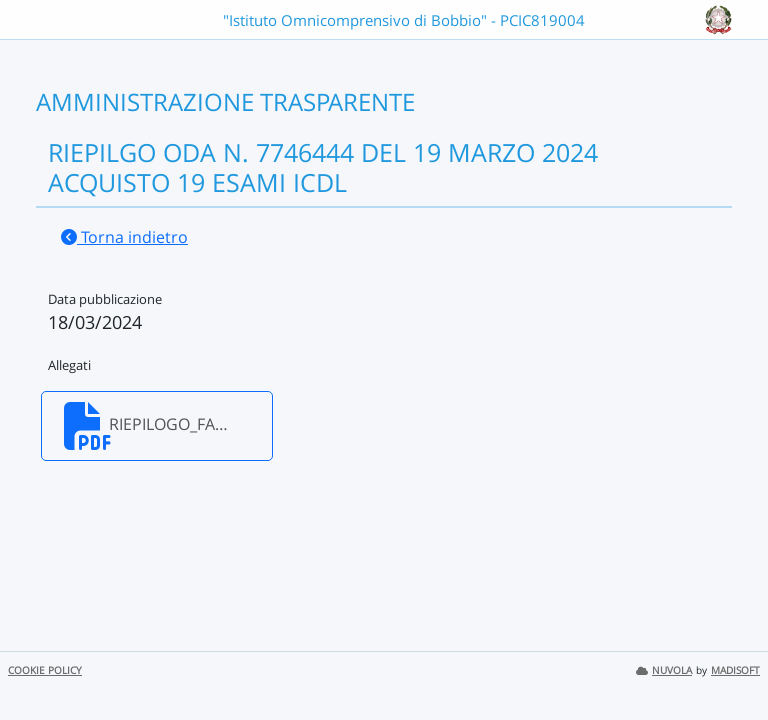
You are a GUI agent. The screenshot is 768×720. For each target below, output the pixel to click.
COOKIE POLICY (45, 670)
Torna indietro (124, 237)
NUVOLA (664, 670)
